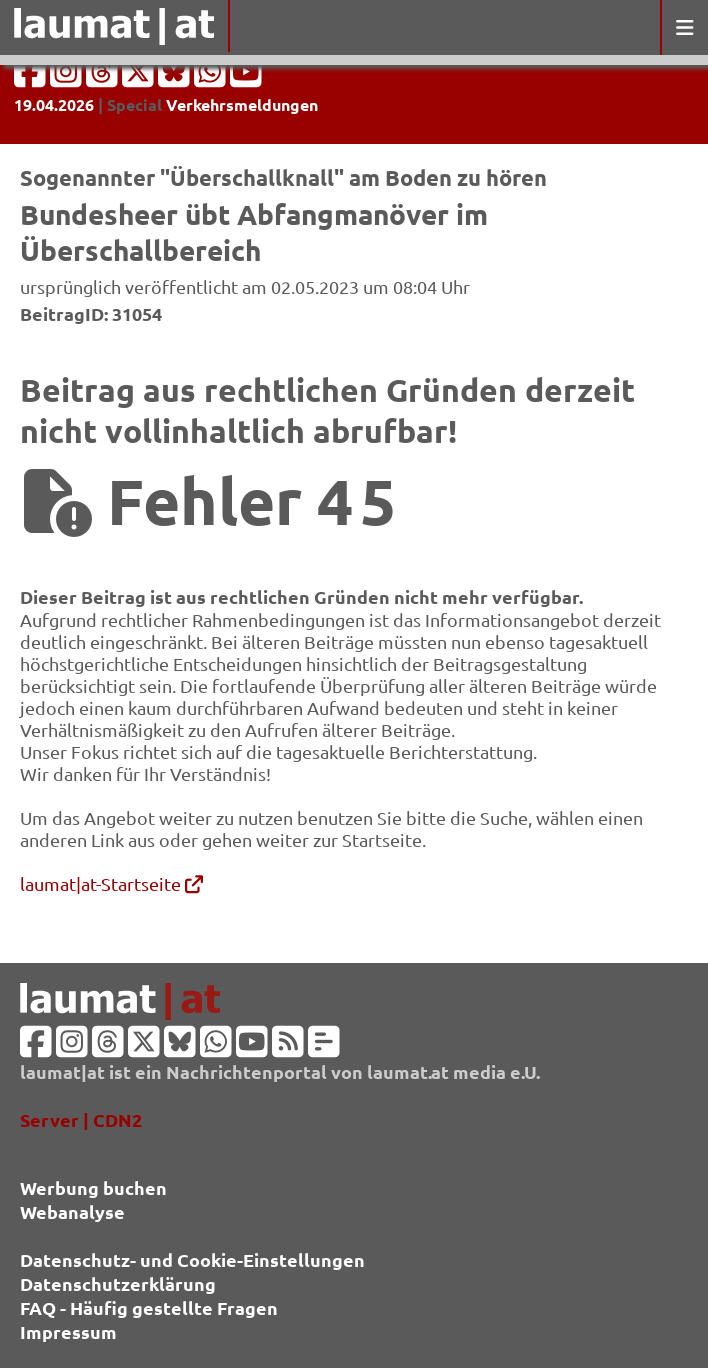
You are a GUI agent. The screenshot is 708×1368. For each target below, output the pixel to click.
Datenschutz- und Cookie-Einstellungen (192, 1259)
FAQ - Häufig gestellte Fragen (149, 1307)
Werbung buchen (93, 1187)
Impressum (68, 1331)
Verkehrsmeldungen (242, 104)
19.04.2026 (54, 104)
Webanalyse (72, 1211)
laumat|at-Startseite (111, 883)
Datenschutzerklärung (118, 1283)
